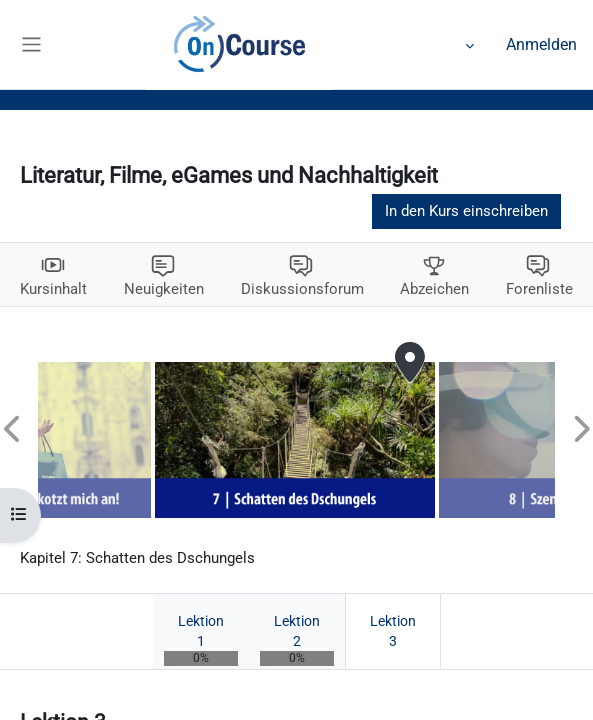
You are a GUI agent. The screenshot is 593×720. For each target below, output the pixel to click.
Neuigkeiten (164, 289)
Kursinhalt (53, 289)
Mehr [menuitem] (447, 45)
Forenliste (539, 289)
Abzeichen (434, 289)
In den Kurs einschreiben (466, 211)
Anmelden (541, 44)
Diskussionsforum (302, 289)
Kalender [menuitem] (239, 45)
